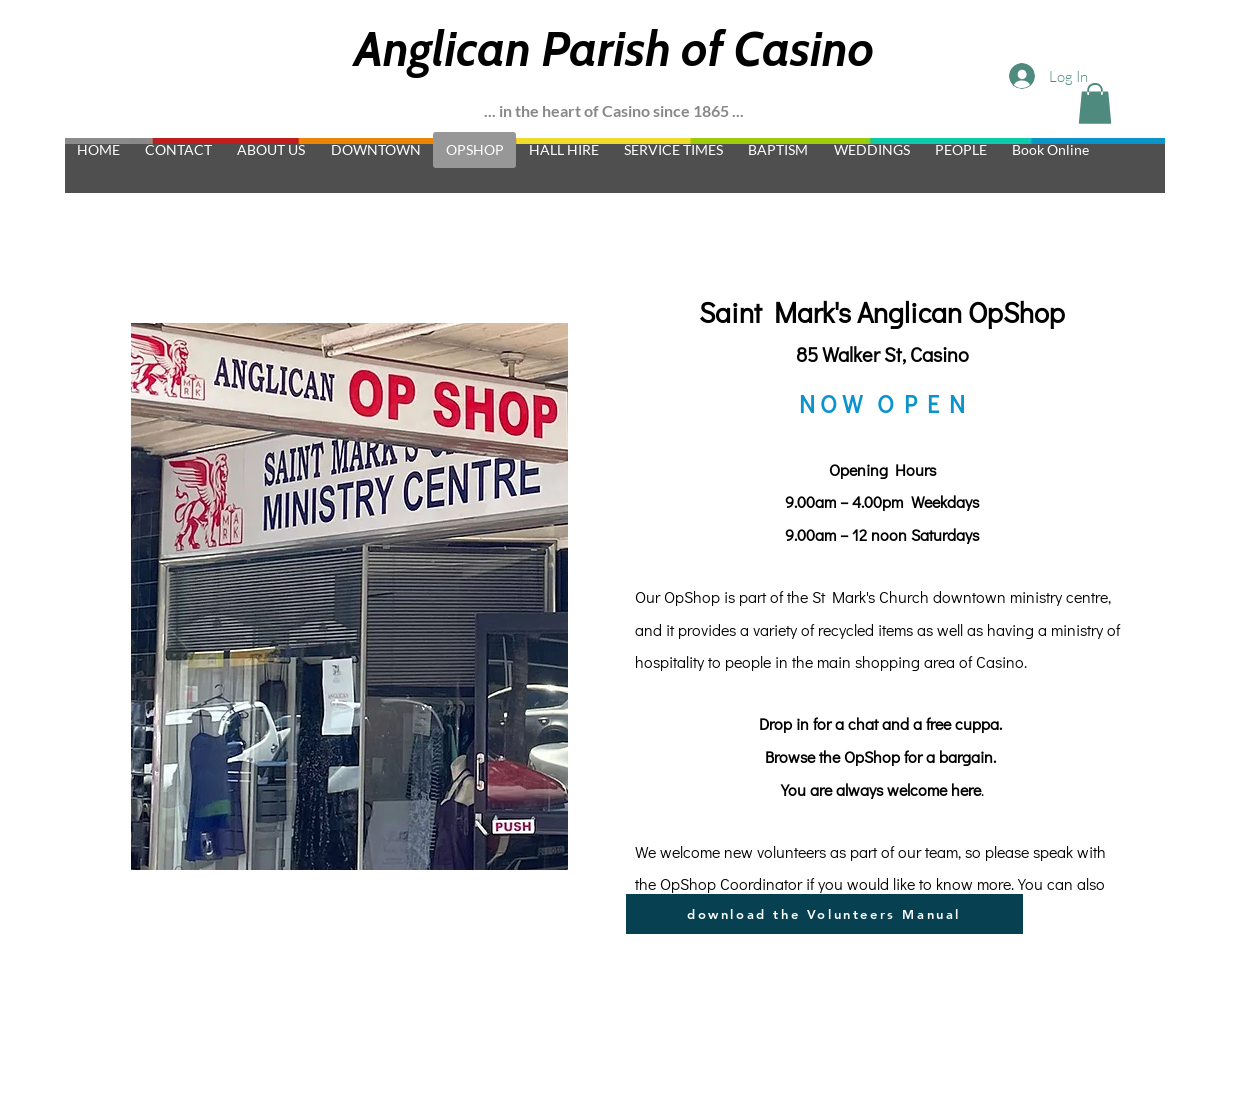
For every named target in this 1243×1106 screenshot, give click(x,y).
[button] (1095, 103)
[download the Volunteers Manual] (824, 914)
